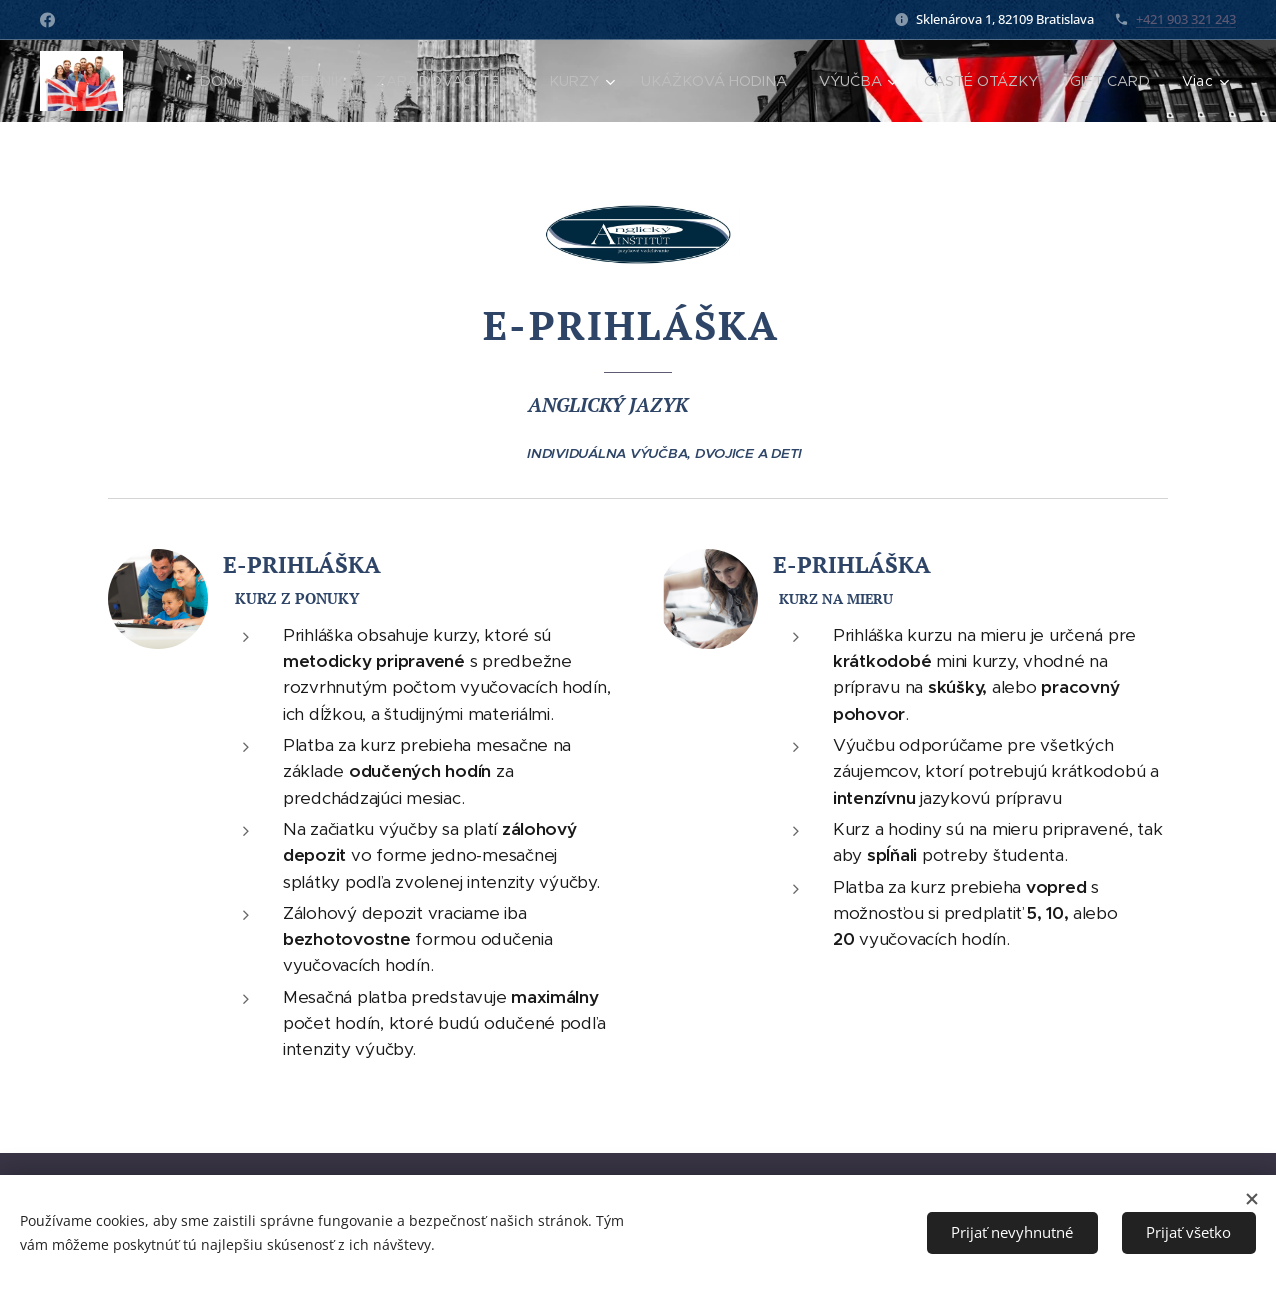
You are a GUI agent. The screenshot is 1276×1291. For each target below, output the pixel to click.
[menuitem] (236, 81)
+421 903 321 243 (1186, 19)
